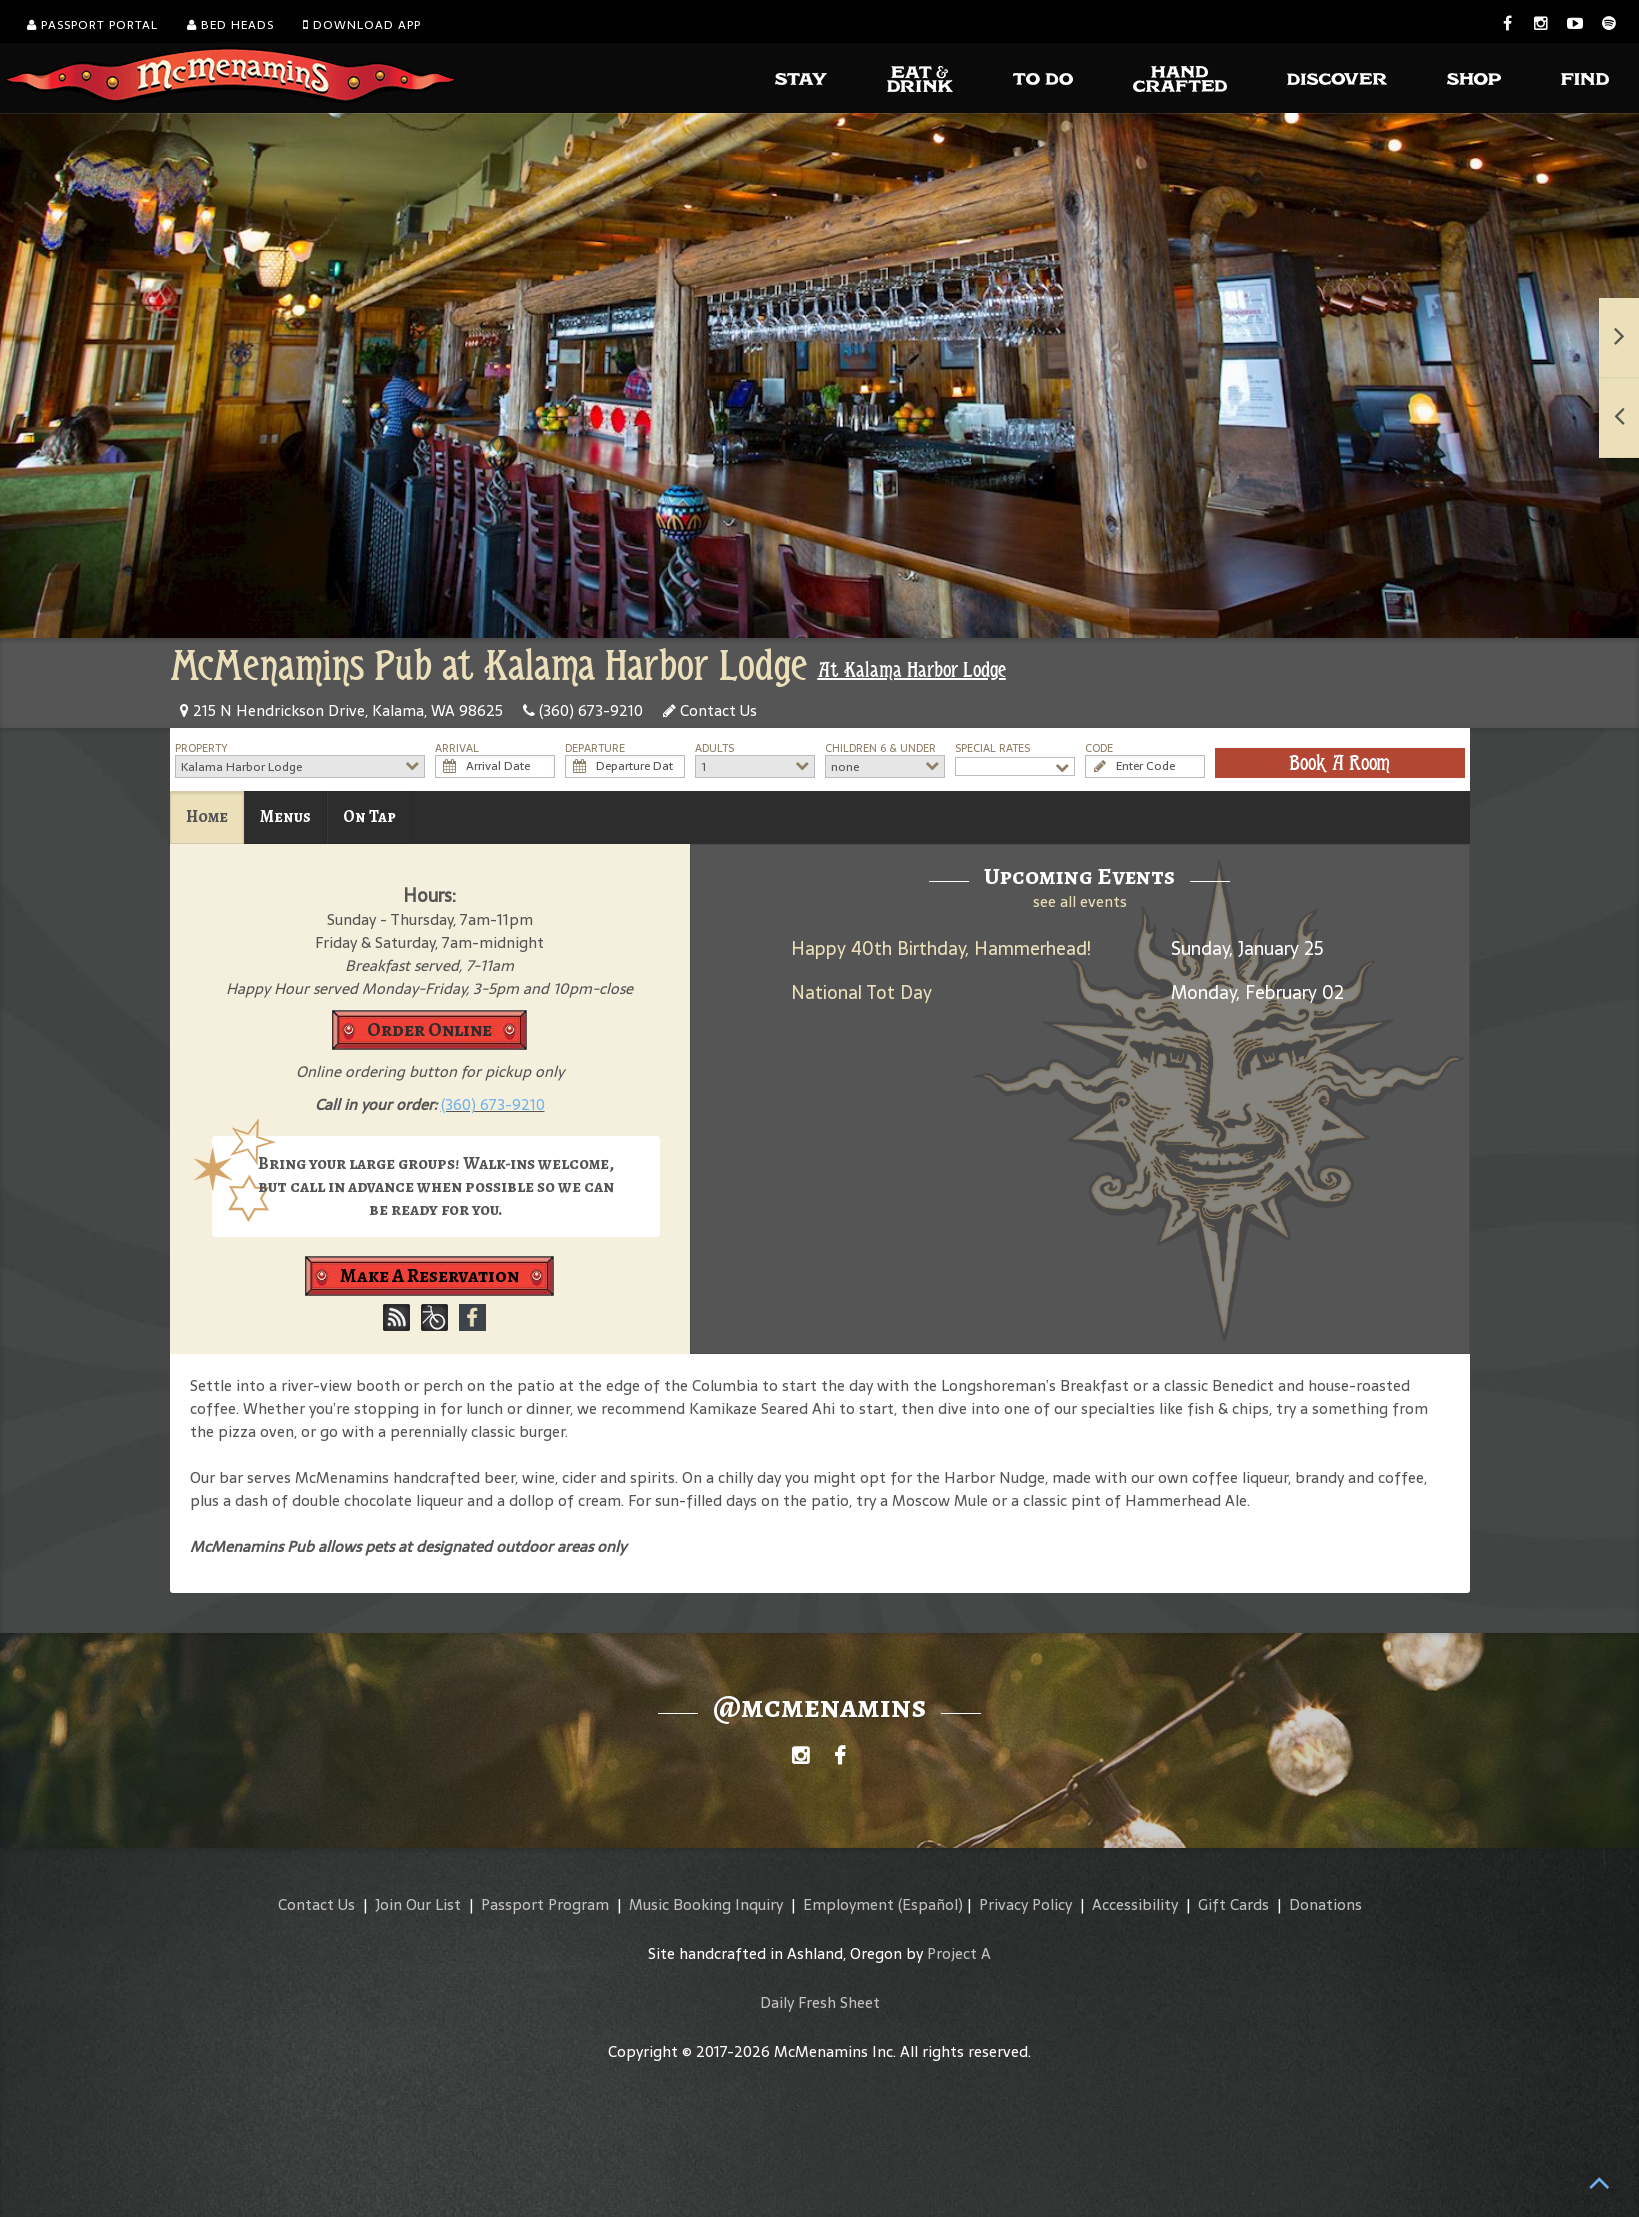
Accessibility (1135, 1904)
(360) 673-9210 (583, 710)
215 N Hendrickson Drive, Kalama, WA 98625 (341, 710)
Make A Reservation (429, 1275)
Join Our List (418, 1904)
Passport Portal (92, 25)
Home (207, 816)
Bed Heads (230, 25)
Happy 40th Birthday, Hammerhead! (941, 948)
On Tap (369, 816)
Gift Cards (1233, 1904)
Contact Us (710, 710)
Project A (959, 1953)
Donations (1325, 1904)
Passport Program (545, 1904)
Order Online (429, 1029)
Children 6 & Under (880, 748)
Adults (714, 748)
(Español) (930, 1904)
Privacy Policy (1025, 1904)
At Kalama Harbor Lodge (912, 670)
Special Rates (992, 748)
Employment (848, 1904)
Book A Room (1339, 763)
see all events (1080, 901)
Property (201, 748)
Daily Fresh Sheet (820, 2002)
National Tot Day (861, 992)
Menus (285, 816)
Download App (362, 25)
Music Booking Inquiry (706, 1904)
